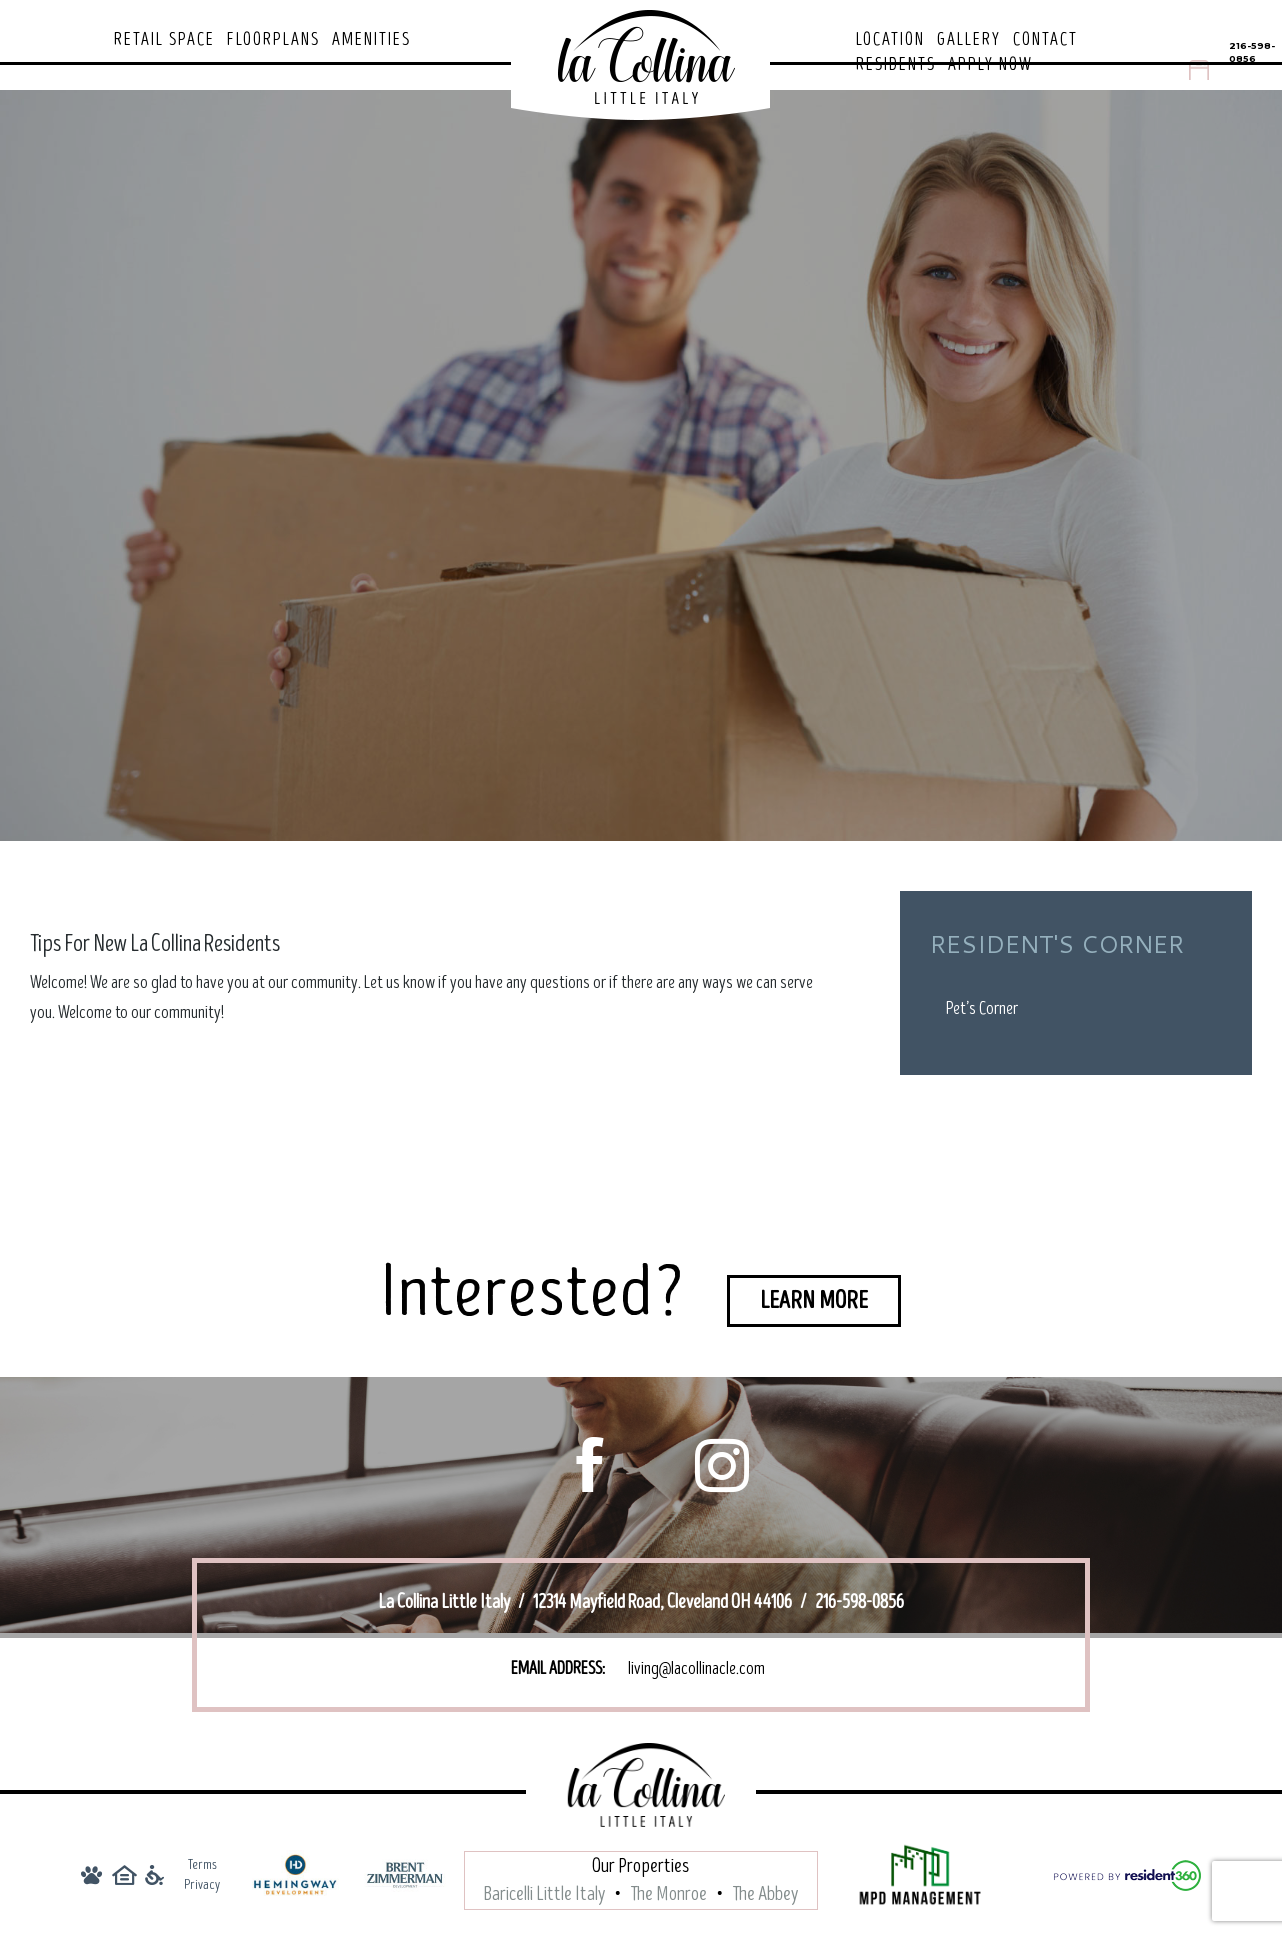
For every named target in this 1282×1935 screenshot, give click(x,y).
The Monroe (669, 1894)
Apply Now (990, 65)
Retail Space (164, 40)
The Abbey (765, 1894)
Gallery (969, 40)
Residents (896, 65)
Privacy (202, 1884)
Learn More (814, 1300)
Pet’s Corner (982, 1008)
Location (890, 40)
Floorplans (273, 40)
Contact (1045, 40)
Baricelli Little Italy (544, 1894)
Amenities (371, 40)
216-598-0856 (1252, 52)
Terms (202, 1864)
